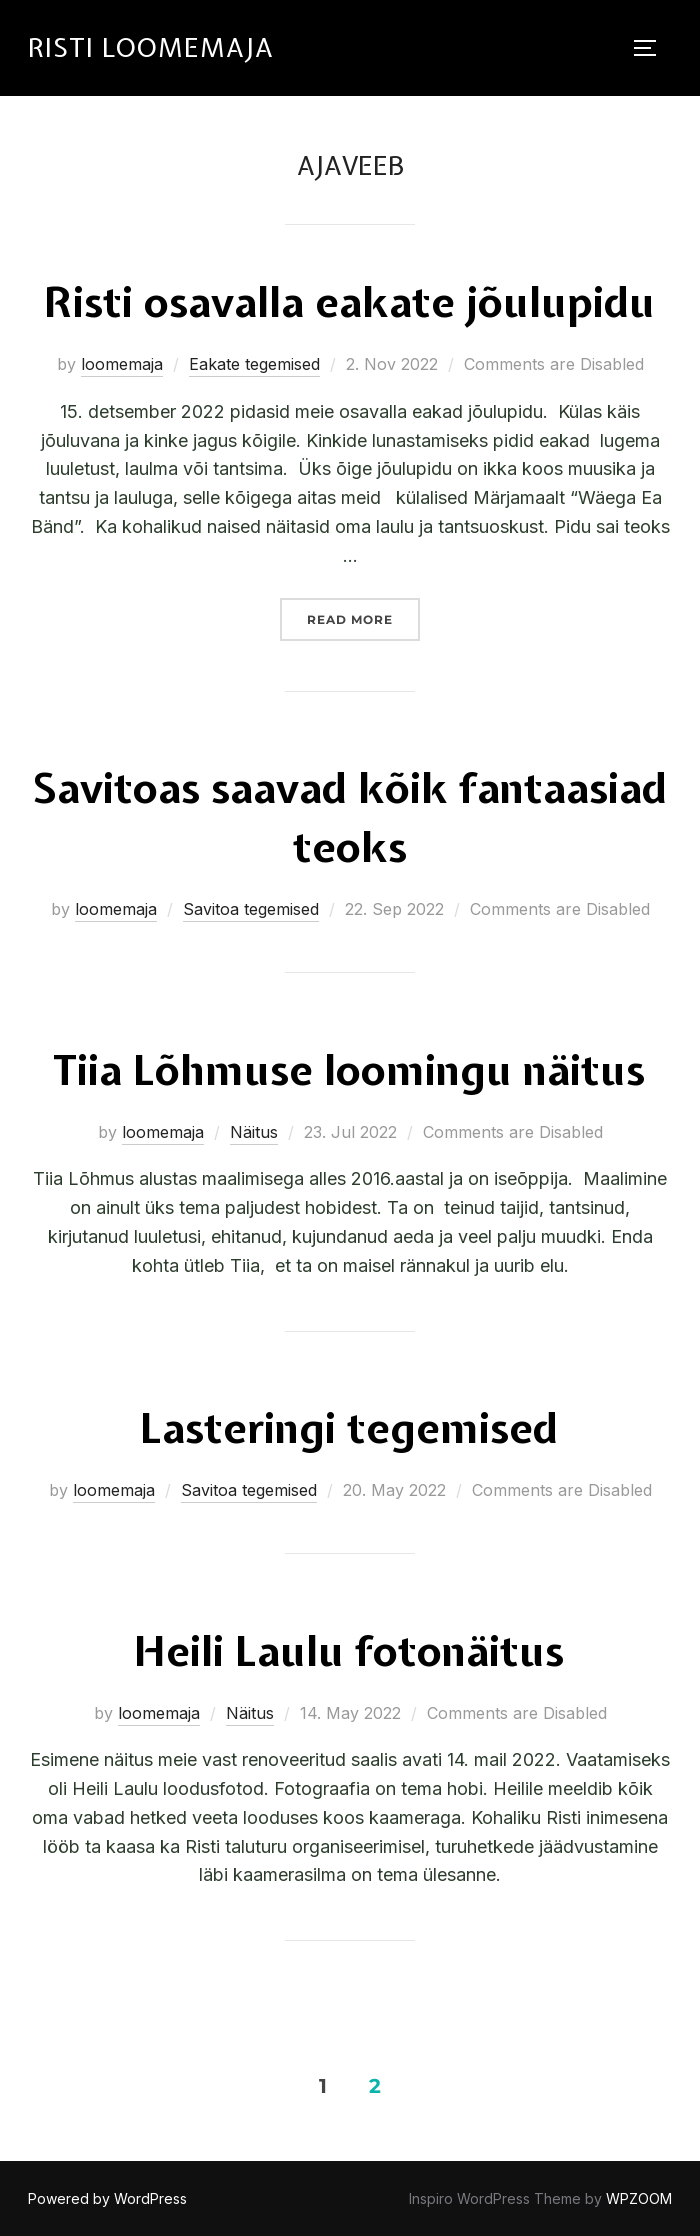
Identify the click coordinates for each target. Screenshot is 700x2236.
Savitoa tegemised (251, 909)
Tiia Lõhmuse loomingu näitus (349, 1070)
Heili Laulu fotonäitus (349, 1651)
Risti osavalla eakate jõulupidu (349, 302)
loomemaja (122, 364)
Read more (363, 612)
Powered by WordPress (107, 2198)
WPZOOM (639, 2198)
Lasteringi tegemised (349, 1428)
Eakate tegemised (254, 364)
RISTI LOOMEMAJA (151, 47)
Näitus (254, 1132)
